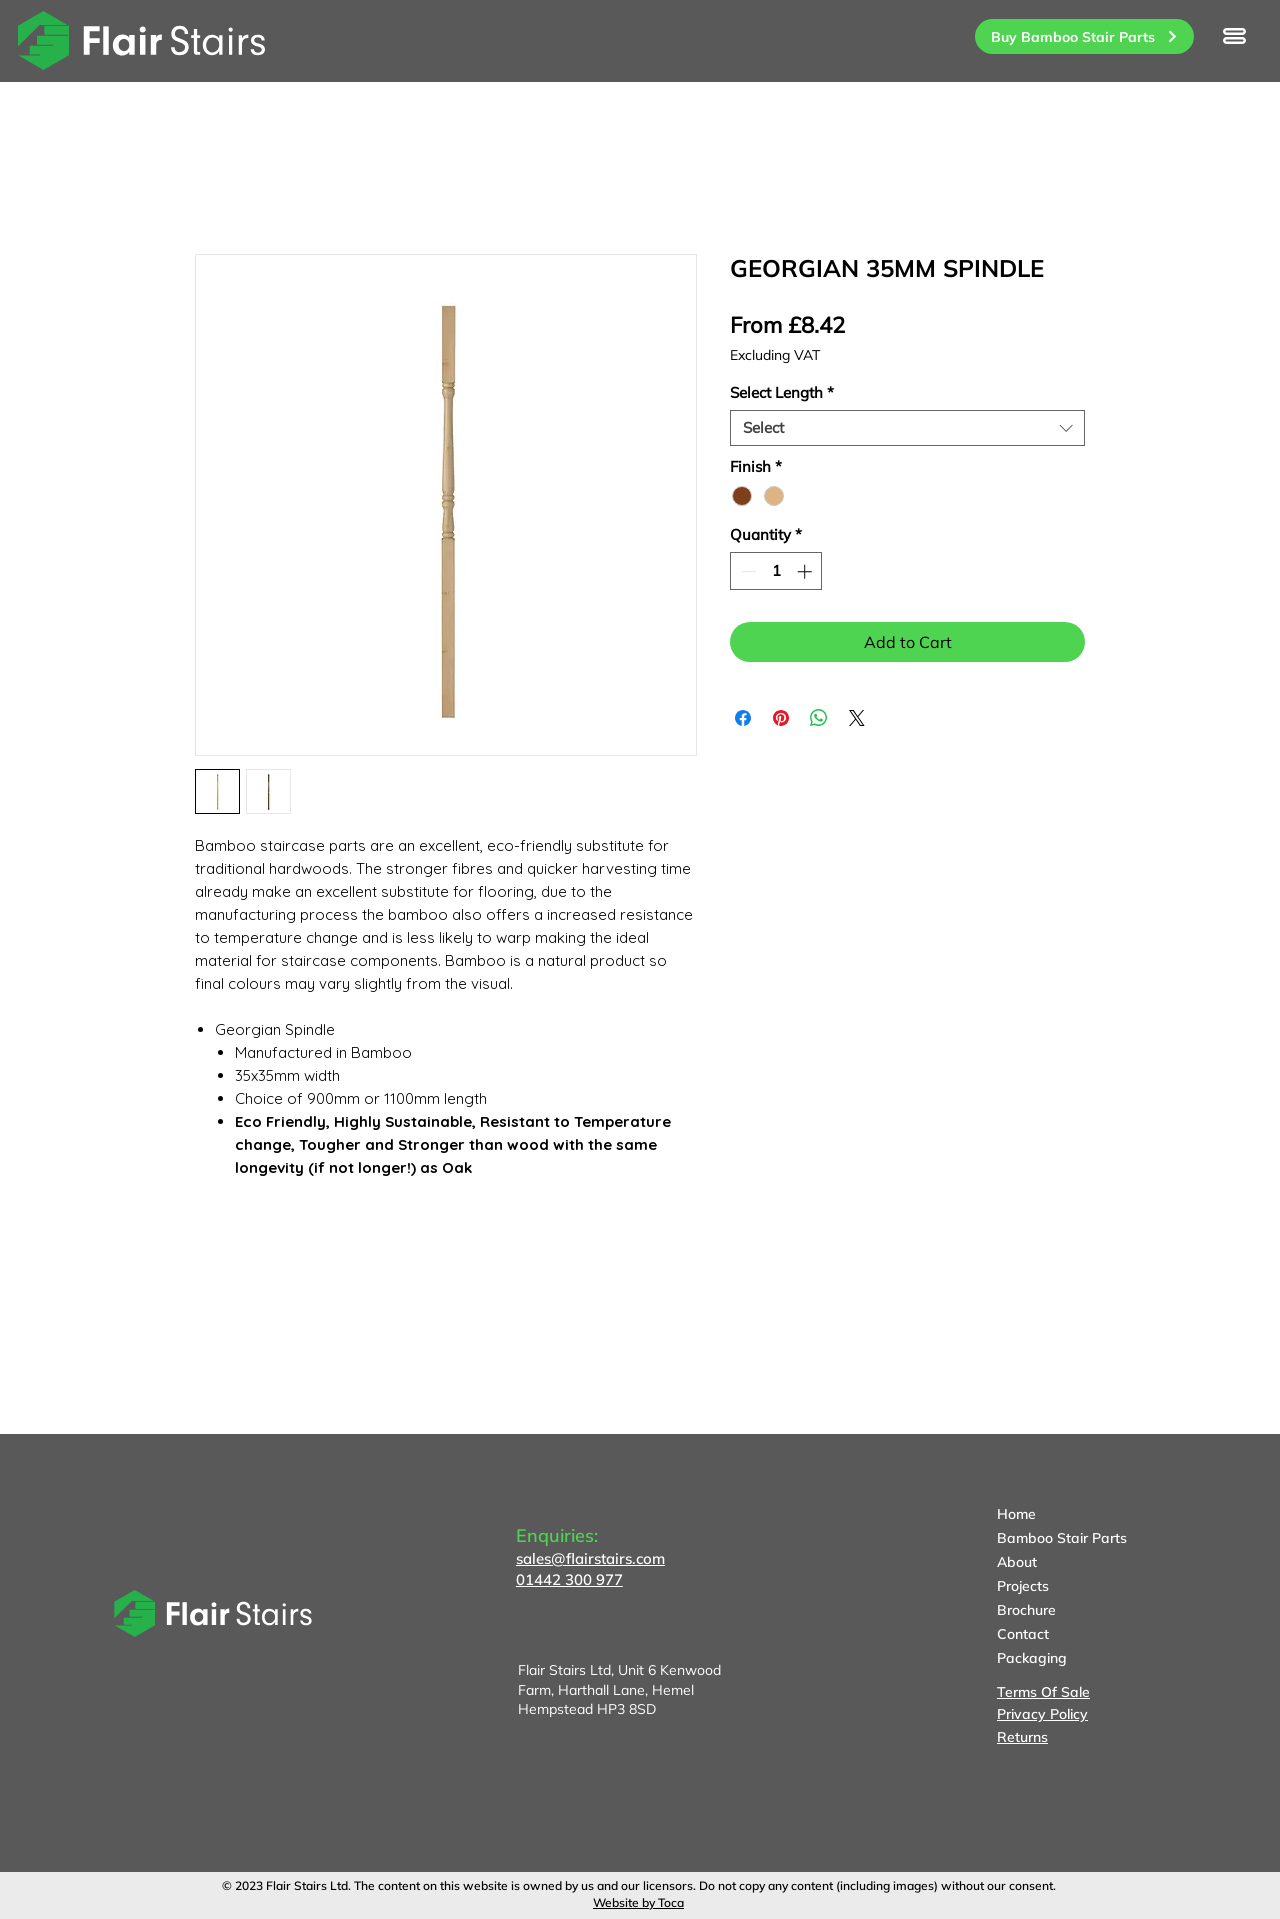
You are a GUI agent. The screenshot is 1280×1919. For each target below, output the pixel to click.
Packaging (1032, 1658)
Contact (1023, 1634)
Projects (1023, 1586)
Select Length (782, 393)
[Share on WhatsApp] (819, 718)
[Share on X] (857, 718)
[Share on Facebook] (743, 718)
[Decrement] (746, 571)
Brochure (1026, 1610)
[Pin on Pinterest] (781, 718)
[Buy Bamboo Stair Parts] (1084, 36)
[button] (1234, 36)
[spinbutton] (776, 571)
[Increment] (806, 571)
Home (1016, 1514)
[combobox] (907, 428)
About (1017, 1562)
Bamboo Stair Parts (1062, 1538)
